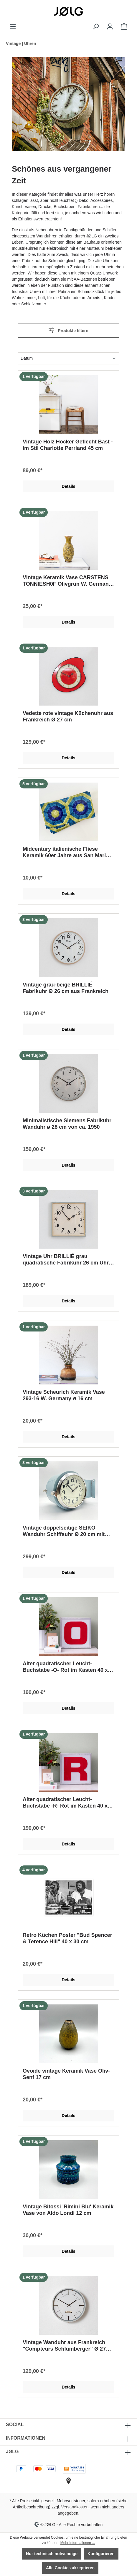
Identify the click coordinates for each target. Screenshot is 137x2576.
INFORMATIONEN (25, 2438)
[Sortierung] (68, 358)
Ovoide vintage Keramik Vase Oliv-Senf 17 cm (66, 2074)
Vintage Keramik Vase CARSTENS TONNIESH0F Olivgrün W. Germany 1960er (67, 581)
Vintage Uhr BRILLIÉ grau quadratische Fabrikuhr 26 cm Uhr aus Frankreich (66, 1259)
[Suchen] (96, 26)
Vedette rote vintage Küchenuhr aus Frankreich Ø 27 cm (68, 716)
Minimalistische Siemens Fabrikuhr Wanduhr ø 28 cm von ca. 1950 (67, 1124)
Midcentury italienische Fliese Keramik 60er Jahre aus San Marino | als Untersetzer (67, 852)
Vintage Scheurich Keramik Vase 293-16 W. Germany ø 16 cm (64, 1395)
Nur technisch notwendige (51, 2553)
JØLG (12, 2451)
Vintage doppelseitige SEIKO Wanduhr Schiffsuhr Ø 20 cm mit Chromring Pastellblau (64, 1531)
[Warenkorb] (124, 26)
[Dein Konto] (110, 26)
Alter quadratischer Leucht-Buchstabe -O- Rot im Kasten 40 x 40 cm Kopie (65, 1667)
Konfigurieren (101, 2553)
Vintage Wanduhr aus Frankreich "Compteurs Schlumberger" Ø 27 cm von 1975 (64, 2345)
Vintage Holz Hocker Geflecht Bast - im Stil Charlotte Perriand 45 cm (68, 445)
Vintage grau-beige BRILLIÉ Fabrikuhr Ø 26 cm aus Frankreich (65, 988)
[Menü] (13, 26)
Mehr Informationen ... (77, 2543)
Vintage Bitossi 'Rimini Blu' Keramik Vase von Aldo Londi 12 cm (68, 2210)
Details (68, 486)
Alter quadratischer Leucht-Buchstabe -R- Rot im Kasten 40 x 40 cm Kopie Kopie (65, 1802)
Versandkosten (75, 2507)
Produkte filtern (68, 330)
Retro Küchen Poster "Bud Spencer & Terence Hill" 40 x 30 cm (67, 1938)
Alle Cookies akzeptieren (70, 2567)
